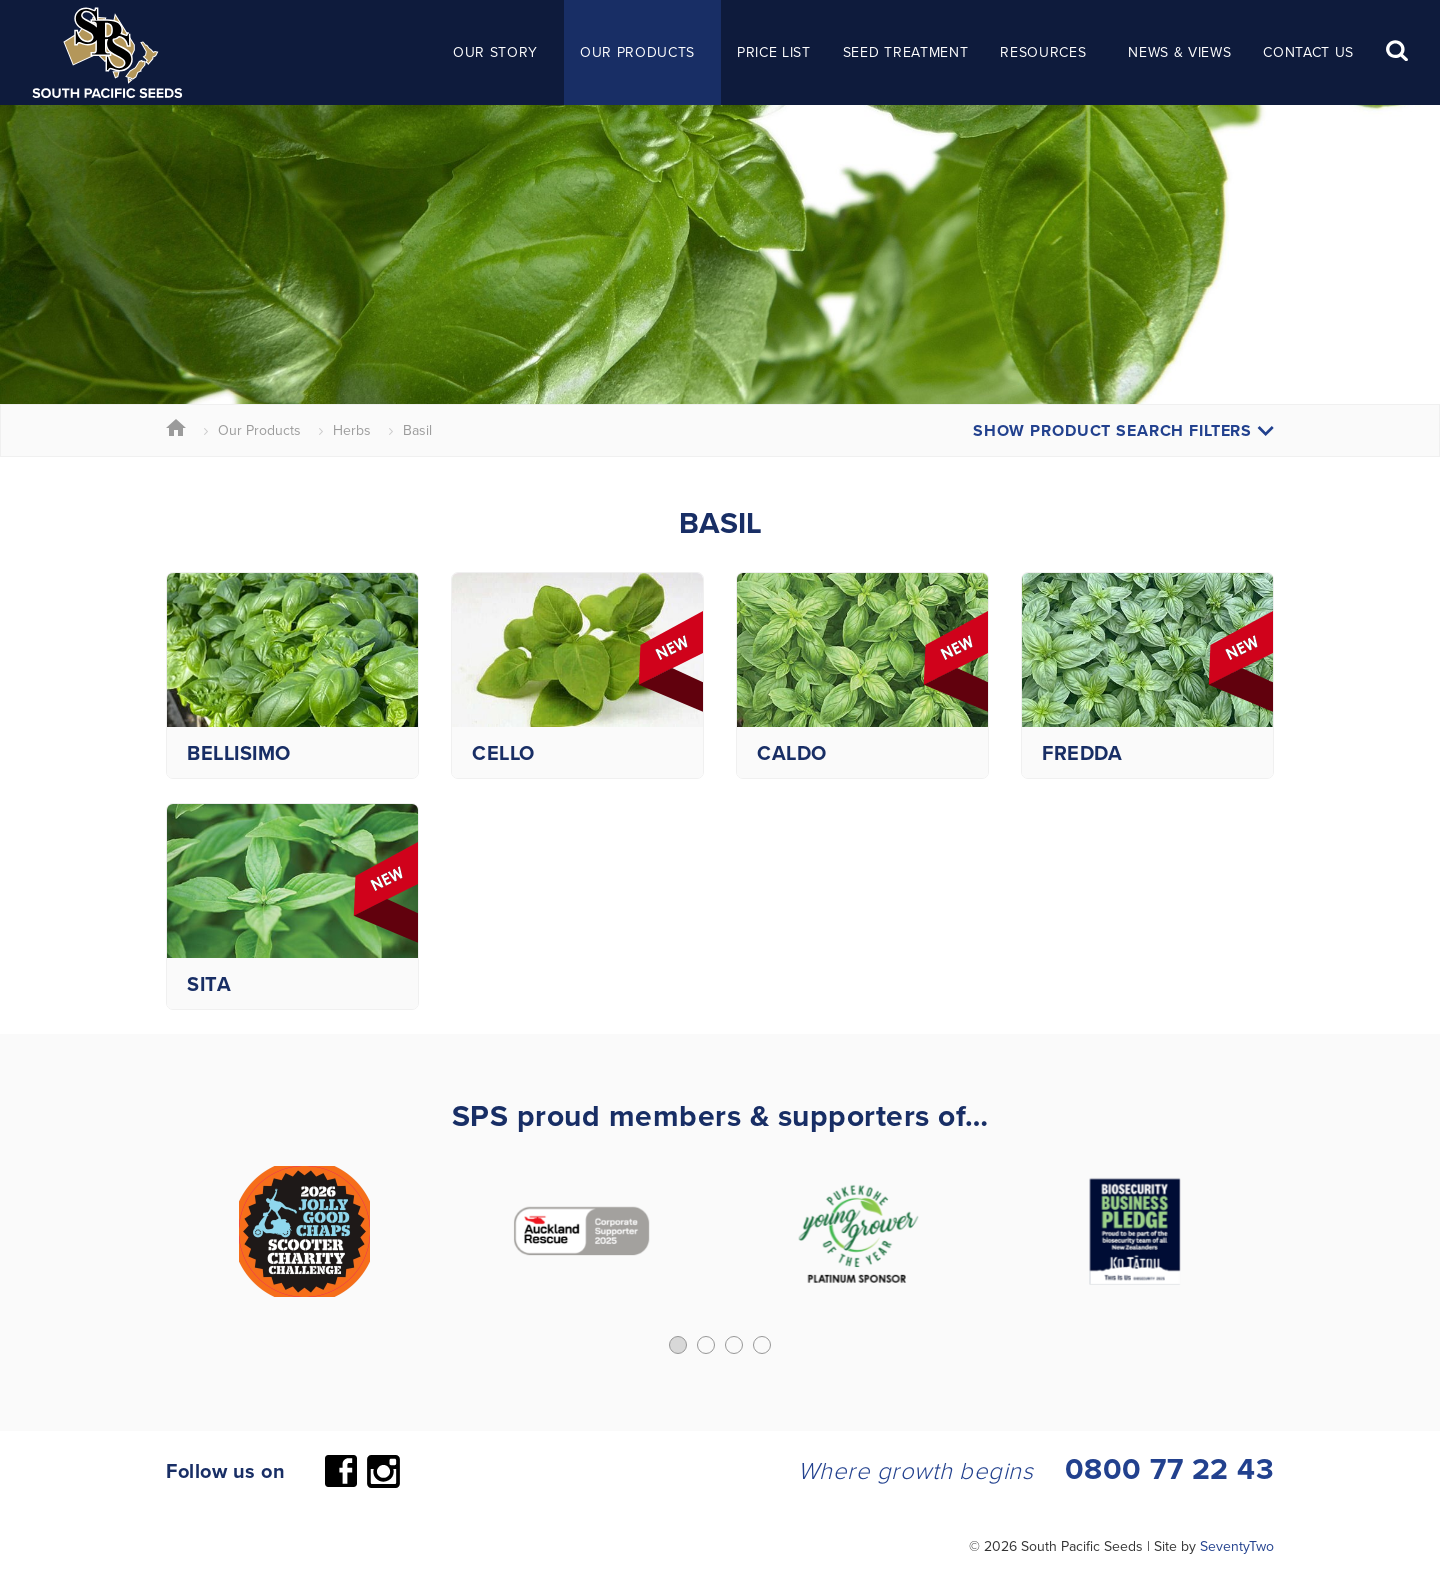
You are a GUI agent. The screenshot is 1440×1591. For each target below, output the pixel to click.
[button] (678, 1345)
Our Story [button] (495, 52)
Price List (774, 52)
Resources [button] (1043, 52)
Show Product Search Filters (1123, 430)
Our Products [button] (637, 52)
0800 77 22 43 (1170, 1468)
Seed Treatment (905, 52)
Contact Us (1308, 52)
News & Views (1179, 52)
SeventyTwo (1237, 1546)
